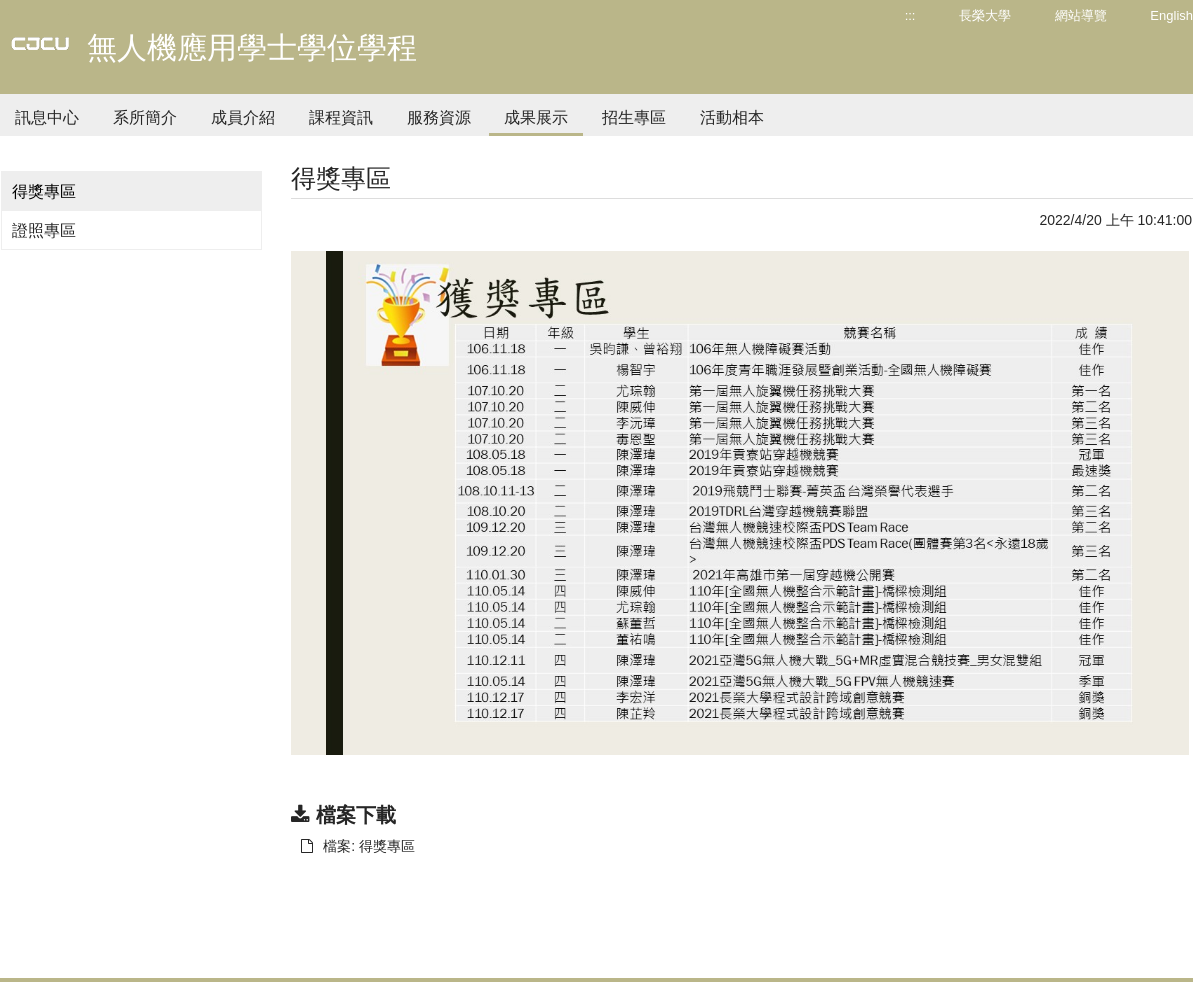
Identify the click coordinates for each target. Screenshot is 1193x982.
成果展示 (536, 117)
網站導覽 (1081, 15)
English (1171, 15)
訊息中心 (47, 117)
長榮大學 (985, 15)
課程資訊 (341, 117)
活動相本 (732, 117)
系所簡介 (145, 117)
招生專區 (634, 117)
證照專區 (44, 230)
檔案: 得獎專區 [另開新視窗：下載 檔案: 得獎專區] (358, 846)
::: (910, 15)
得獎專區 (44, 191)
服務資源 (439, 117)
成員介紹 (243, 117)
